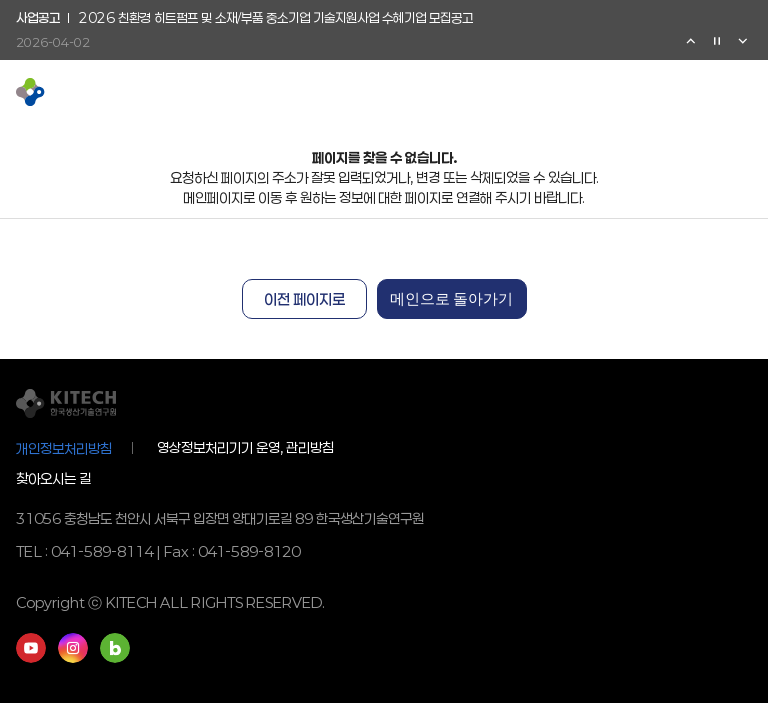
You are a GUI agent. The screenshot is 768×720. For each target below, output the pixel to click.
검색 (710, 92)
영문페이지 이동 (678, 92)
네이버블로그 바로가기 (115, 648)
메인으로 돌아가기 (452, 299)
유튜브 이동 (646, 92)
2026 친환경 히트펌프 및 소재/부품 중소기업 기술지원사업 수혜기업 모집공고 (276, 18)
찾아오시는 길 (53, 478)
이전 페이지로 (304, 299)
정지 (717, 41)
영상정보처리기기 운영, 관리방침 (245, 448)
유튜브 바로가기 (31, 648)
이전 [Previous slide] (691, 41)
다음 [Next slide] (743, 41)
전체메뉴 (742, 92)
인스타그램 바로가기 (73, 648)
